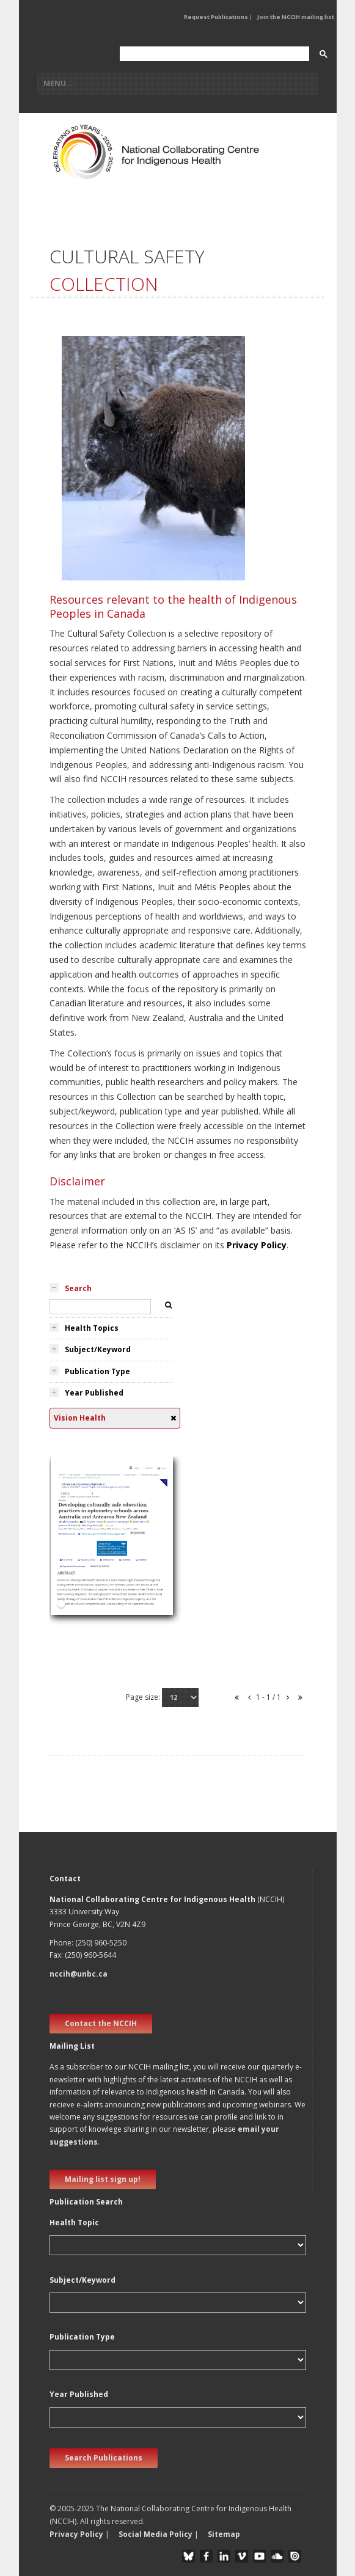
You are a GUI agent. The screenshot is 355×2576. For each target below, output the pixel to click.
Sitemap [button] (224, 2534)
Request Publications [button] (216, 17)
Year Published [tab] (94, 1393)
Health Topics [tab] (92, 1328)
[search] (213, 54)
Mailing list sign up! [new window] (103, 2179)
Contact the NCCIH (101, 2023)
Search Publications (103, 2458)
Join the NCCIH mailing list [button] (295, 17)
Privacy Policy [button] (76, 2534)
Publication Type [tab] (97, 1371)
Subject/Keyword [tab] (98, 1349)
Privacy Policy (257, 1245)
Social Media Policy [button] (155, 2534)
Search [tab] (78, 1288)
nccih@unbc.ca (78, 1974)
